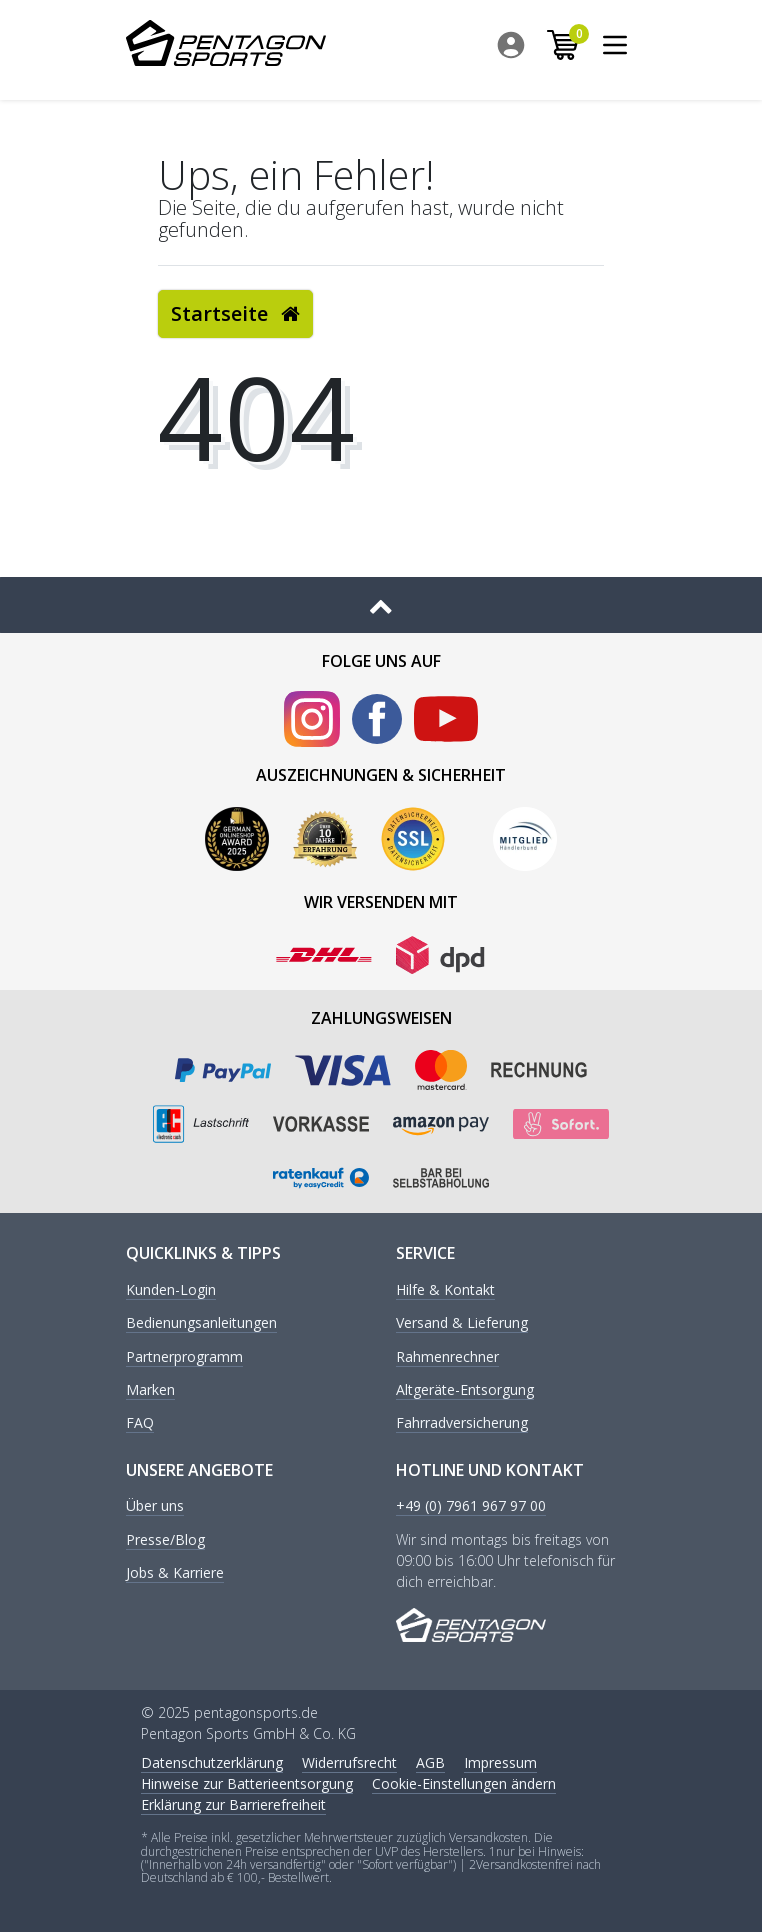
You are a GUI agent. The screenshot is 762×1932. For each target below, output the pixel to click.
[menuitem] (516, 45)
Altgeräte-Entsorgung (465, 1390)
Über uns (155, 1506)
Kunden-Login (171, 1290)
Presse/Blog (165, 1540)
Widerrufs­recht (349, 1762)
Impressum (500, 1762)
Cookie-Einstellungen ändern (464, 1783)
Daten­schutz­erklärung (212, 1762)
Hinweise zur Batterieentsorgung (247, 1783)
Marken (150, 1390)
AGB (430, 1762)
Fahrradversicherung (462, 1423)
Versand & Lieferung (462, 1323)
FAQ (140, 1423)
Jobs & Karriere (175, 1573)
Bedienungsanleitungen (201, 1323)
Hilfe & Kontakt (445, 1290)
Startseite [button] (235, 313)
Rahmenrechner (447, 1357)
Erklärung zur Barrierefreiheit (233, 1804)
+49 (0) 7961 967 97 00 (471, 1506)
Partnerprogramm (184, 1357)
